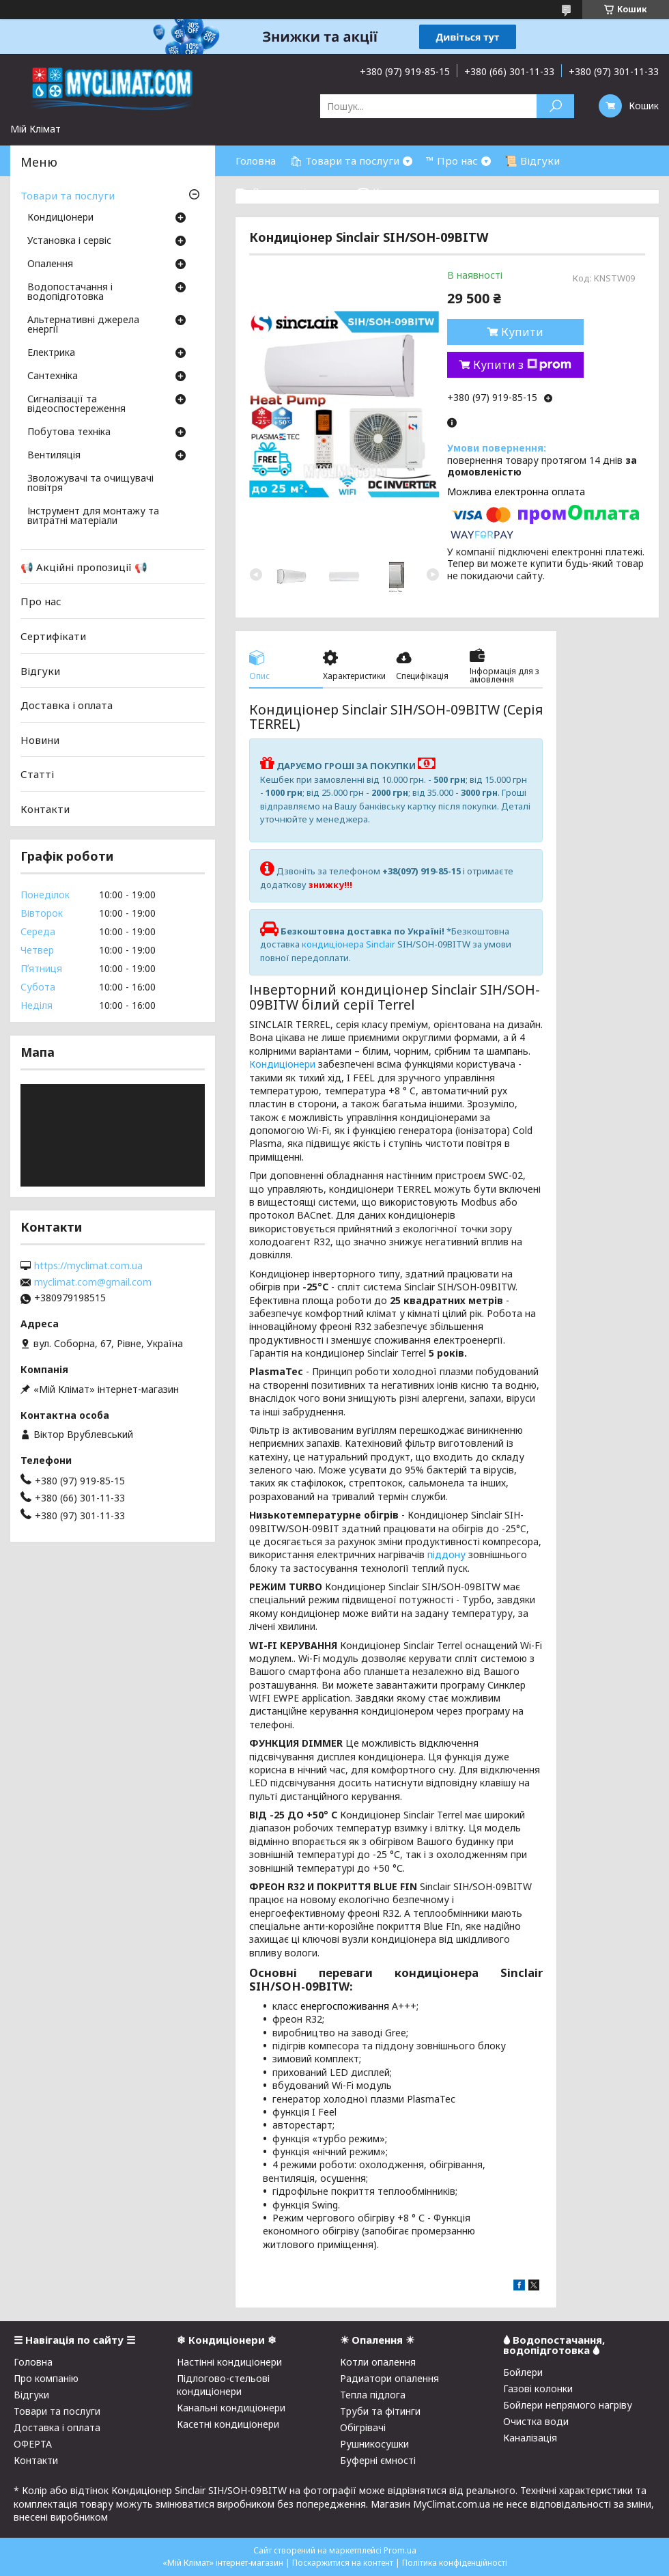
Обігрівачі (363, 2427)
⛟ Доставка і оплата (289, 191)
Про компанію (46, 2378)
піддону (446, 1554)
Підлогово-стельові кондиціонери (223, 2385)
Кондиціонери (282, 1063)
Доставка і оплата (66, 705)
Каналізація (530, 2437)
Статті (37, 774)
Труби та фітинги (380, 2411)
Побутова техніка (69, 432)
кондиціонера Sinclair (348, 944)
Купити (522, 332)
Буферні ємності (378, 2460)
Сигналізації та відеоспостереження (76, 404)
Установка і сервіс (69, 241)
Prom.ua (400, 2550)
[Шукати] (555, 106)
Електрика (51, 353)
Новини (39, 740)
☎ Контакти (389, 191)
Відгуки (40, 670)
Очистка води (536, 2421)
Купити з (522, 364)
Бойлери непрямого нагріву (567, 2404)
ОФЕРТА (33, 2443)
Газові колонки (538, 2388)
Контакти (45, 809)
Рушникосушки (374, 2443)
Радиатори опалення (389, 2378)
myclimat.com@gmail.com (93, 1282)
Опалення (50, 264)
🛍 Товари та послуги (344, 160)
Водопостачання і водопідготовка (70, 292)
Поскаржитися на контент (342, 2562)
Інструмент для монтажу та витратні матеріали (93, 516)
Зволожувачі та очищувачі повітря (90, 483)
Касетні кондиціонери (228, 2424)
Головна (256, 160)
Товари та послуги (67, 195)
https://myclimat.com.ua (88, 1266)
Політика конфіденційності (454, 2562)
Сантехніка (52, 376)
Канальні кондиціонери (231, 2407)
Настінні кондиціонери (229, 2361)
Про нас (40, 601)
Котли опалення (378, 2361)
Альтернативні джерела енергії (83, 325)
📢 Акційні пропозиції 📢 (83, 567)
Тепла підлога (372, 2394)
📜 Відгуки (532, 160)
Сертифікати (53, 636)
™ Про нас (452, 160)
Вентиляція (54, 455)
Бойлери (523, 2372)
